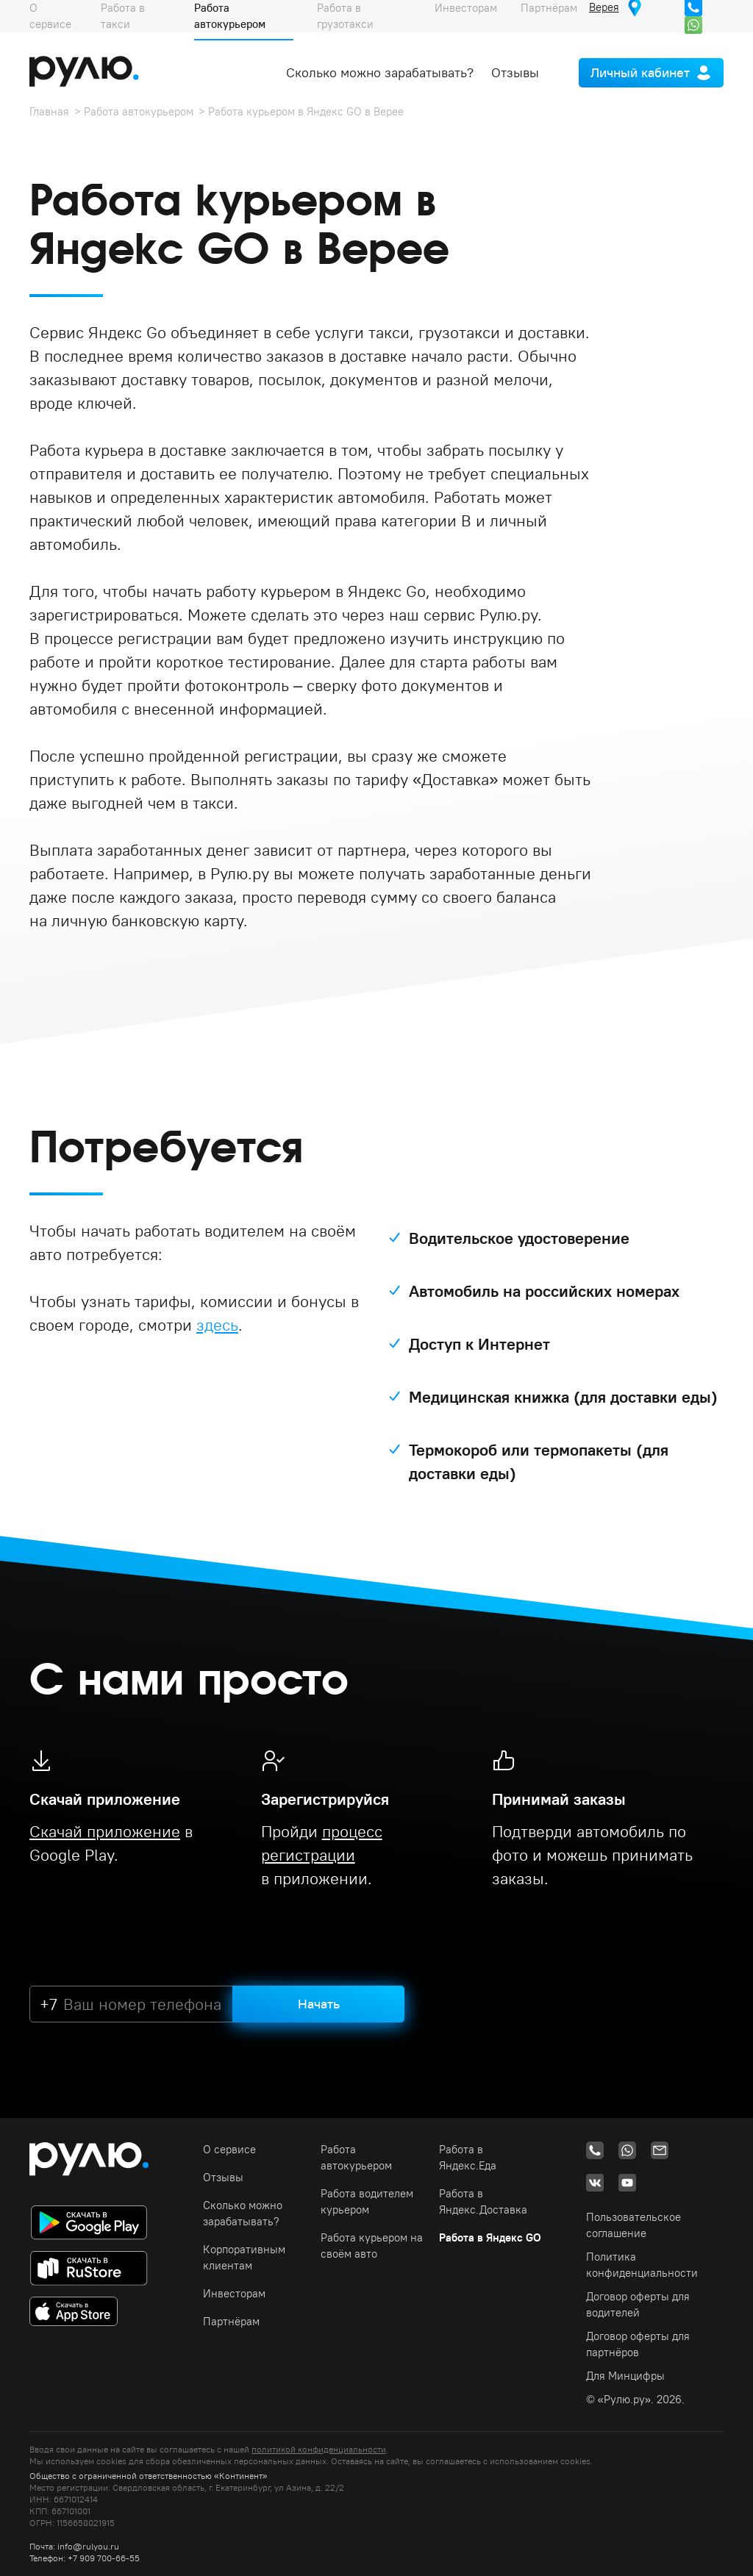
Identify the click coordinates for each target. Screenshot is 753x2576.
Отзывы (515, 72)
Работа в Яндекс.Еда (467, 2157)
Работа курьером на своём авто (372, 2245)
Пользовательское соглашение (633, 2225)
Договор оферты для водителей (638, 2304)
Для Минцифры (625, 2376)
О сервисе (229, 2149)
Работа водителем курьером (367, 2201)
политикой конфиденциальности (318, 2449)
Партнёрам (231, 2321)
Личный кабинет (640, 72)
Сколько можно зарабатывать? (380, 72)
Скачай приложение (104, 1831)
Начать (319, 2003)
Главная (49, 111)
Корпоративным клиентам (244, 2257)
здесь (217, 1324)
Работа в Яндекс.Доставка (483, 2201)
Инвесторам (234, 2293)
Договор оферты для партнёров (638, 2344)
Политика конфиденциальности (642, 2265)
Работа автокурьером (138, 111)
